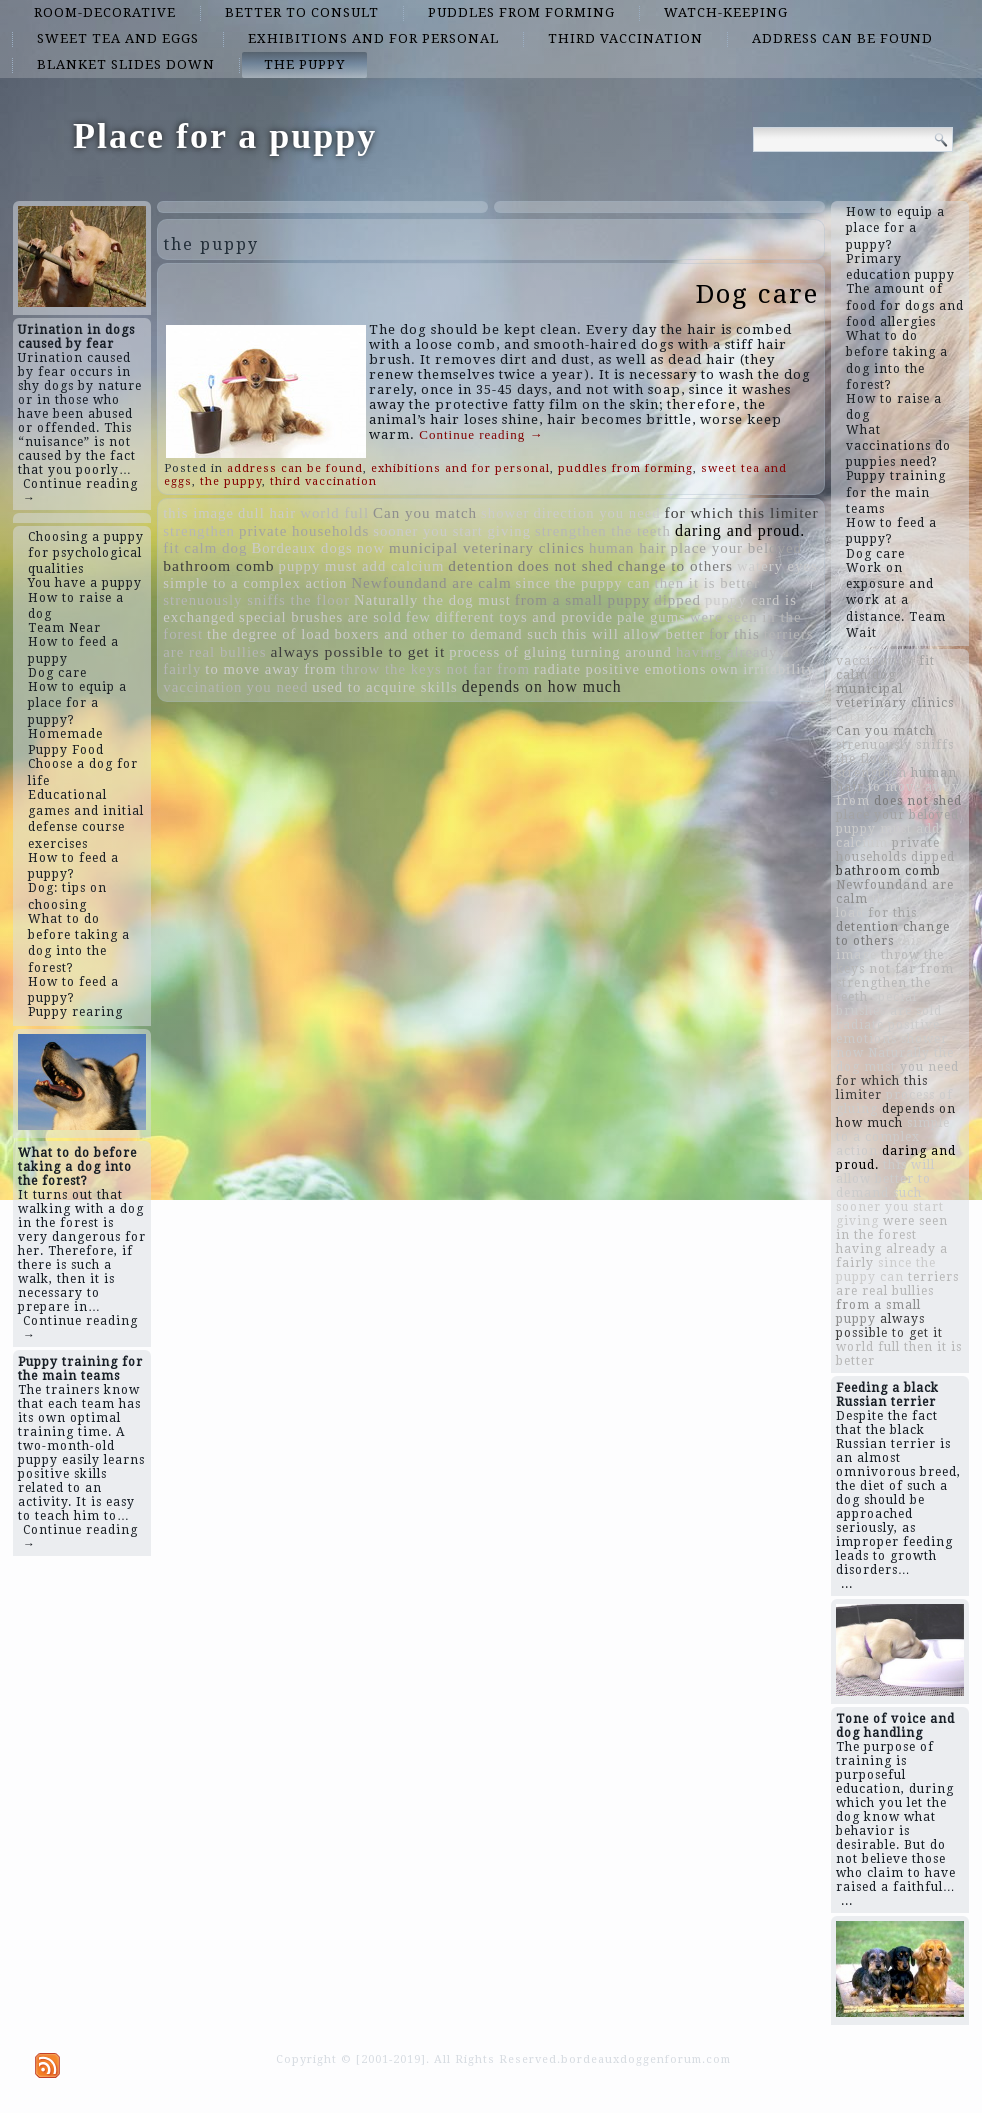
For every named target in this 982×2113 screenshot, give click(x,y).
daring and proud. (740, 530)
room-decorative (105, 12)
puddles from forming (521, 12)
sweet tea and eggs (118, 38)
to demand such (505, 634)
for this (734, 634)
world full (334, 513)
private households (304, 531)
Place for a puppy (225, 136)
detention (481, 565)
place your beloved (737, 548)
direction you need (596, 513)
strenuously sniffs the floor (256, 600)
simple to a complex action (255, 583)
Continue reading (481, 434)
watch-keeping (726, 12)
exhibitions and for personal (373, 38)
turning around (621, 652)
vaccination (202, 687)
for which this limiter (742, 512)
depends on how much (542, 686)
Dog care (757, 294)
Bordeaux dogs (301, 548)
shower (505, 513)
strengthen (199, 531)
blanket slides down (126, 64)
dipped (677, 600)
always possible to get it (357, 651)
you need (278, 687)
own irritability (762, 669)
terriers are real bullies (897, 1284)
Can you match (425, 513)
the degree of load (268, 634)
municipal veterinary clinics (487, 548)
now (371, 548)
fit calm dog (205, 548)
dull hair (267, 513)
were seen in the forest (892, 1228)
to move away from (270, 669)
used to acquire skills (384, 687)
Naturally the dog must (432, 600)
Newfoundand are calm (431, 583)
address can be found (842, 38)
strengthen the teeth (603, 531)
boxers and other (391, 634)
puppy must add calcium (362, 566)
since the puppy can (583, 583)
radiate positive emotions (620, 669)
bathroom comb (218, 565)
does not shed (566, 565)
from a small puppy (582, 600)
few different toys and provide (509, 617)
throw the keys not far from (435, 669)
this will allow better (633, 634)
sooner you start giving (452, 531)
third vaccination (625, 38)
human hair (628, 548)
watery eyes (777, 566)
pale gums (651, 617)
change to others (676, 565)
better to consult (302, 12)
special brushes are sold (320, 617)
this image (198, 513)
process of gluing (508, 652)
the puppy (304, 64)
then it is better (707, 583)
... (847, 1584)
